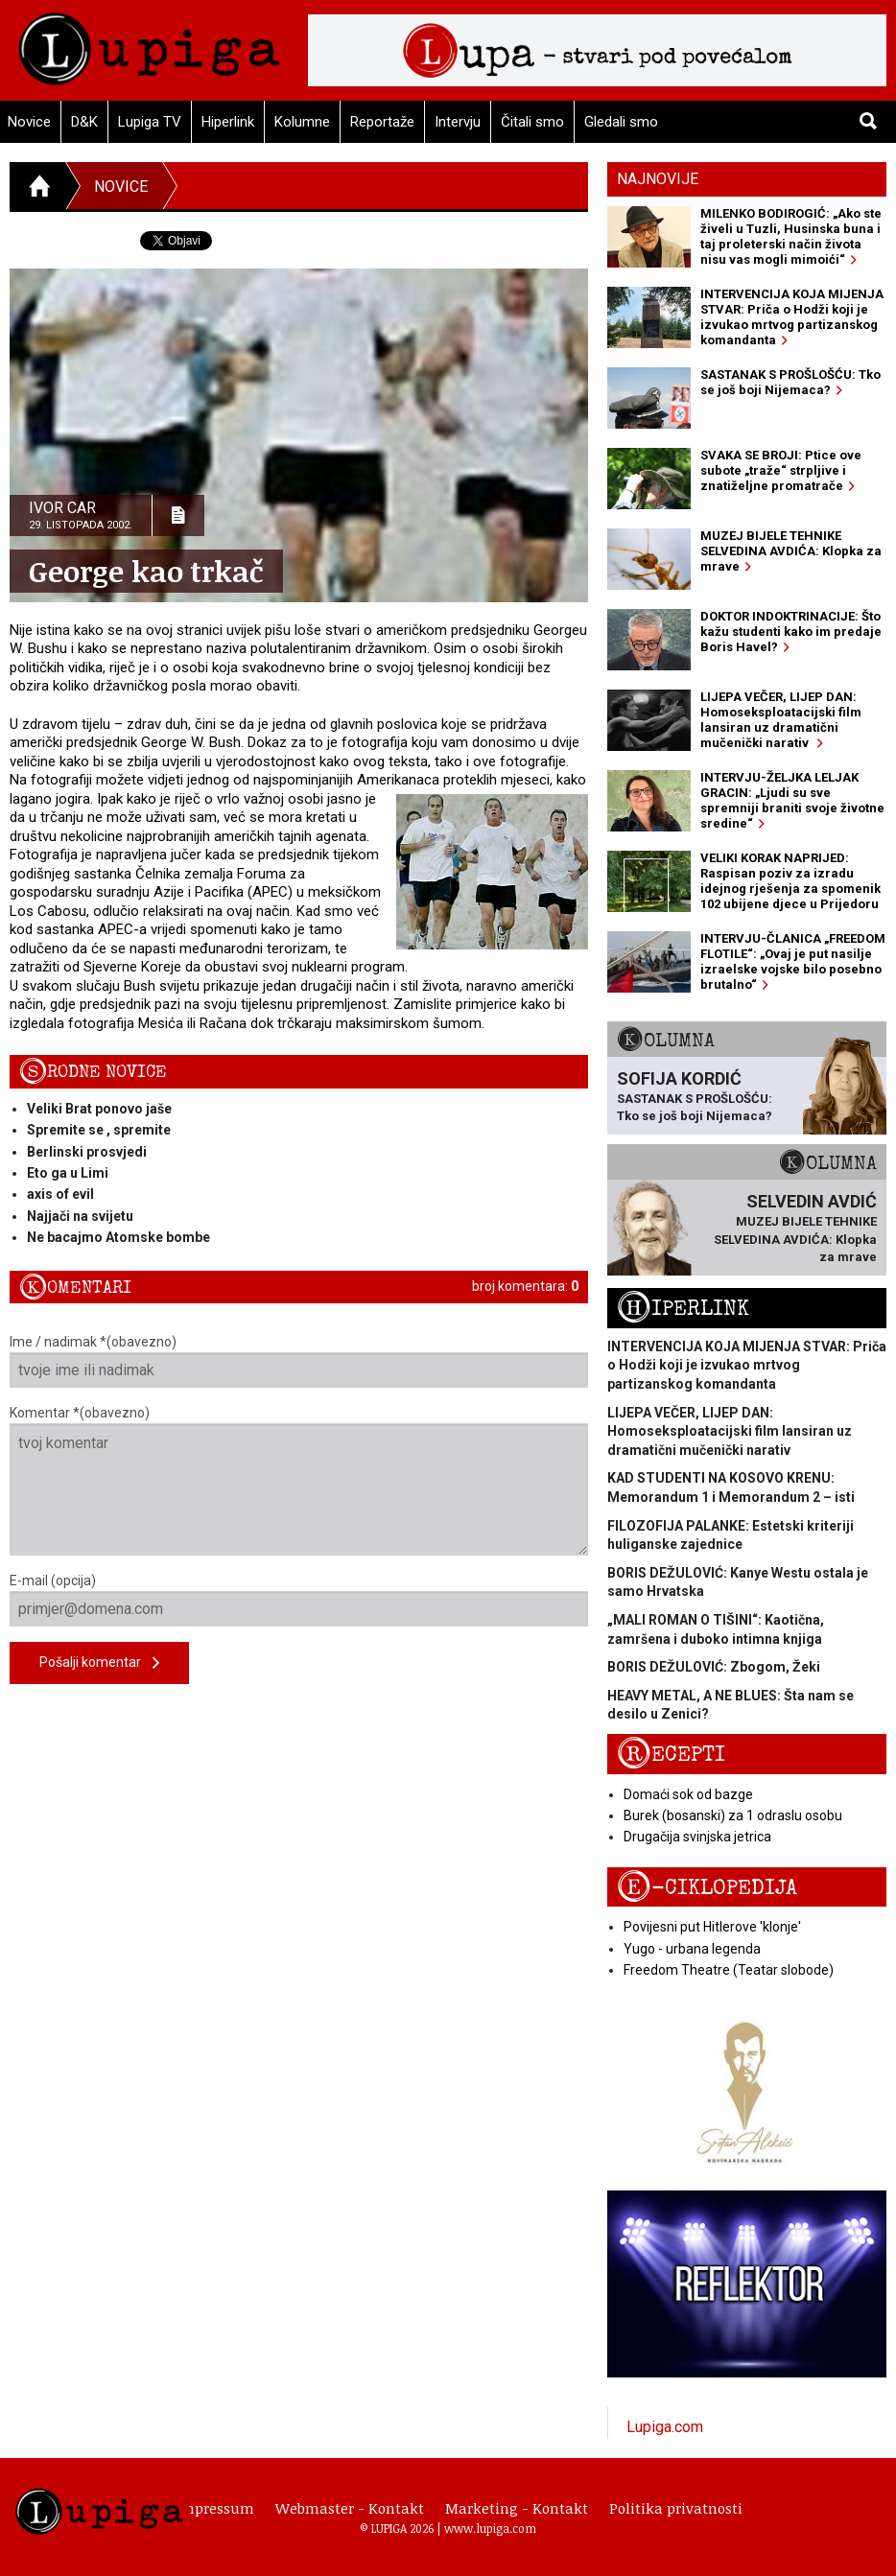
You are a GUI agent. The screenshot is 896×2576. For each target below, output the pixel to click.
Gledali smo (621, 121)
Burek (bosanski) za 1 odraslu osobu (733, 1815)
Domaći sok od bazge (688, 1794)
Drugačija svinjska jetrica (697, 1836)
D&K (84, 121)
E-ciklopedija (707, 1888)
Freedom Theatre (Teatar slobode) (729, 1970)
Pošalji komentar (99, 1663)
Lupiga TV (149, 121)
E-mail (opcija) (299, 1600)
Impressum (215, 2507)
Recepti (671, 1754)
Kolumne (302, 121)
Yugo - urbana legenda (692, 1948)
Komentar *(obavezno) (299, 1480)
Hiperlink (227, 121)
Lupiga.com (664, 2427)
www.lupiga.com (490, 2528)
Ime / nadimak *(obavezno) (299, 1361)
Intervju (458, 121)
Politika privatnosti (676, 2507)
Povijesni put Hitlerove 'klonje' (712, 1926)
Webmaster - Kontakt (349, 2507)
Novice (121, 186)
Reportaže (382, 121)
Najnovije (657, 179)
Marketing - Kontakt (516, 2507)
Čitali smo (532, 121)
